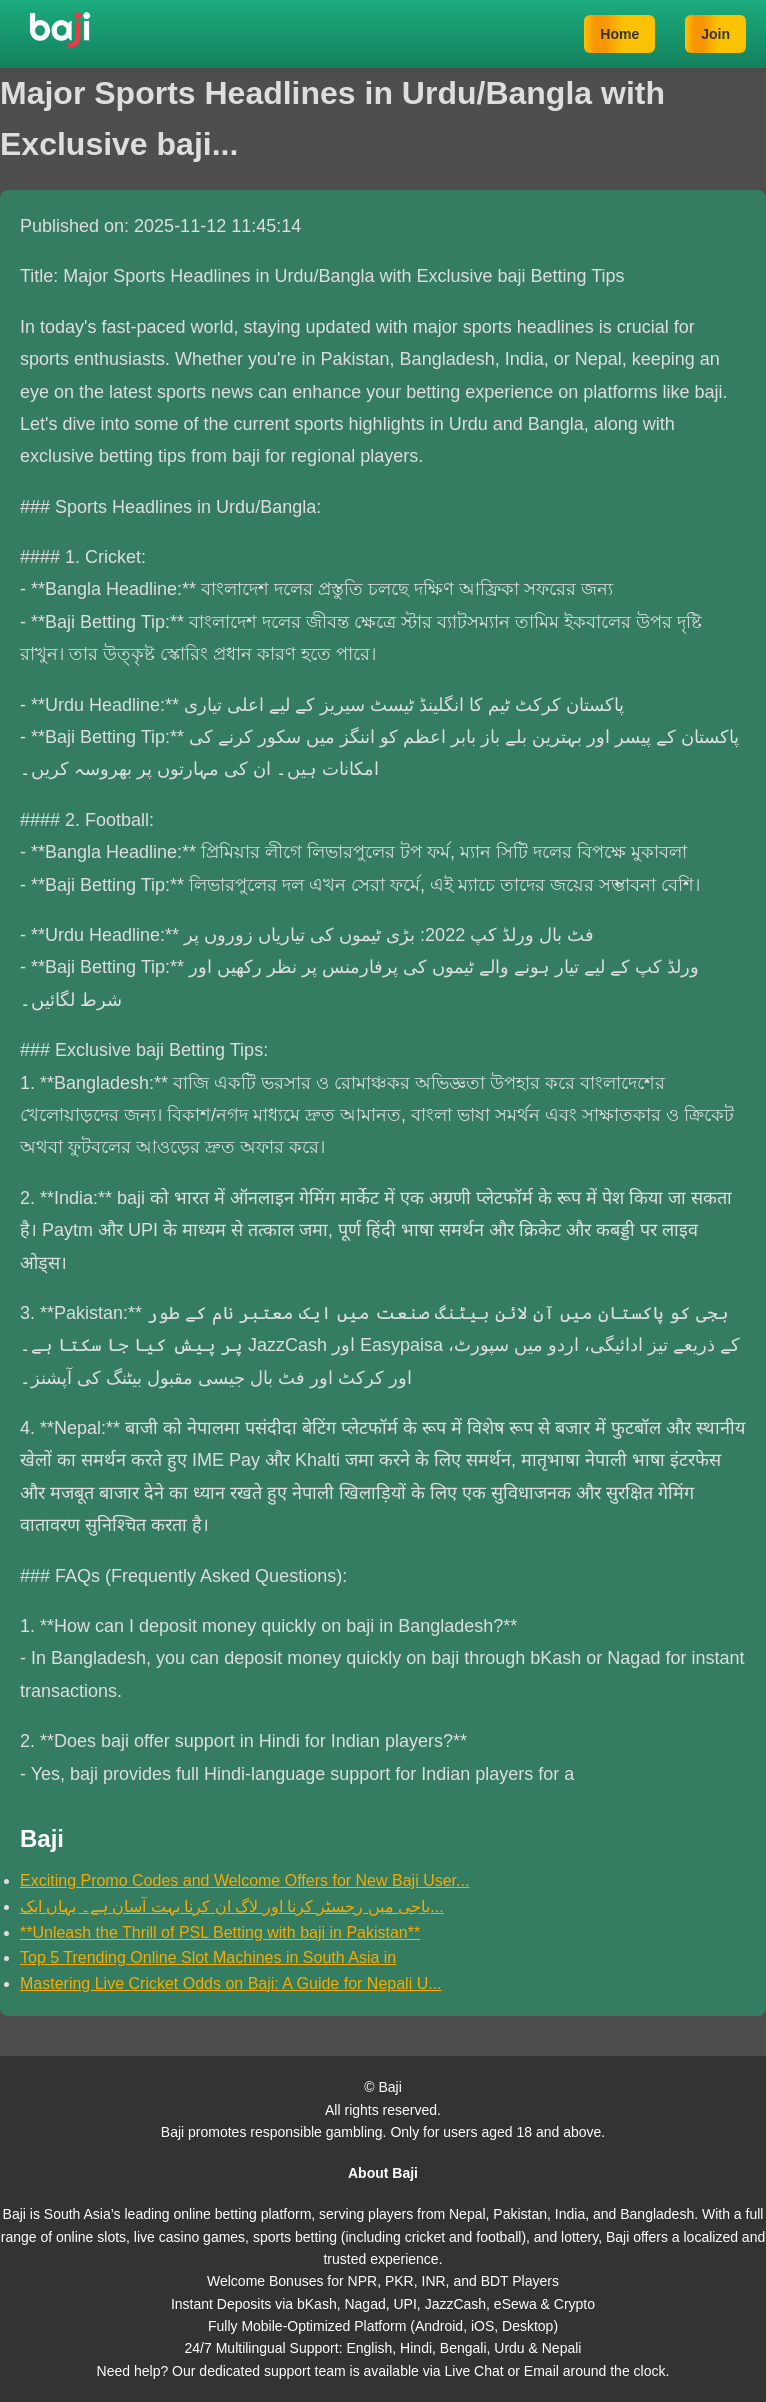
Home (619, 34)
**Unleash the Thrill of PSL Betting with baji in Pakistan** (220, 1932)
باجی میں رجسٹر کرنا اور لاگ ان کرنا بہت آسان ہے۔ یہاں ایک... (232, 1906)
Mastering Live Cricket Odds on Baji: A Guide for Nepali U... (231, 1983)
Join (715, 34)
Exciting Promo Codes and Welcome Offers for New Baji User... (244, 1880)
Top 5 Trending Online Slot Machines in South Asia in (208, 1957)
